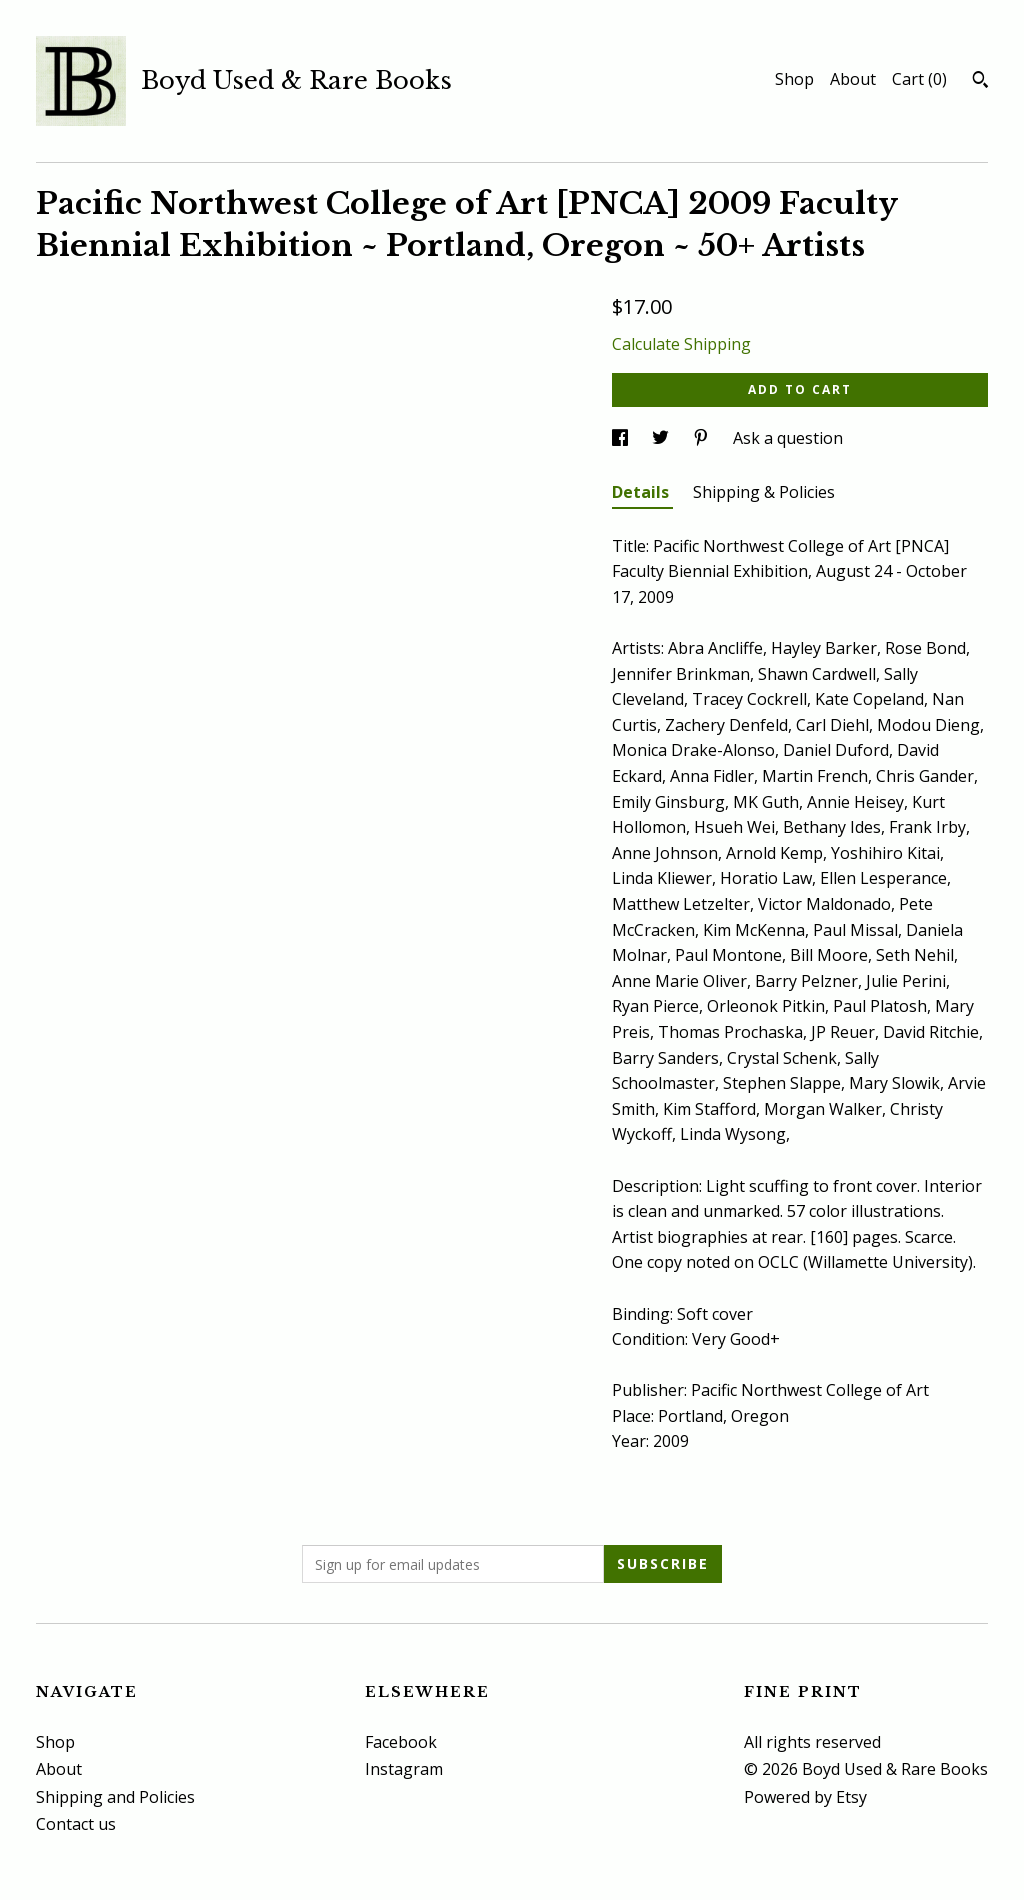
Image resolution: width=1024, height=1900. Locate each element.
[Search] (980, 82)
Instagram (404, 1769)
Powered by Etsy (805, 1797)
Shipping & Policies (764, 492)
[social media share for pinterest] (703, 438)
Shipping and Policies (115, 1797)
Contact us (76, 1824)
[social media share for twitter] (662, 438)
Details (642, 492)
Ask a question (788, 438)
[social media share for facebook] (622, 438)
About (853, 79)
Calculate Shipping (681, 344)
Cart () (919, 79)
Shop (794, 79)
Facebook (401, 1742)
